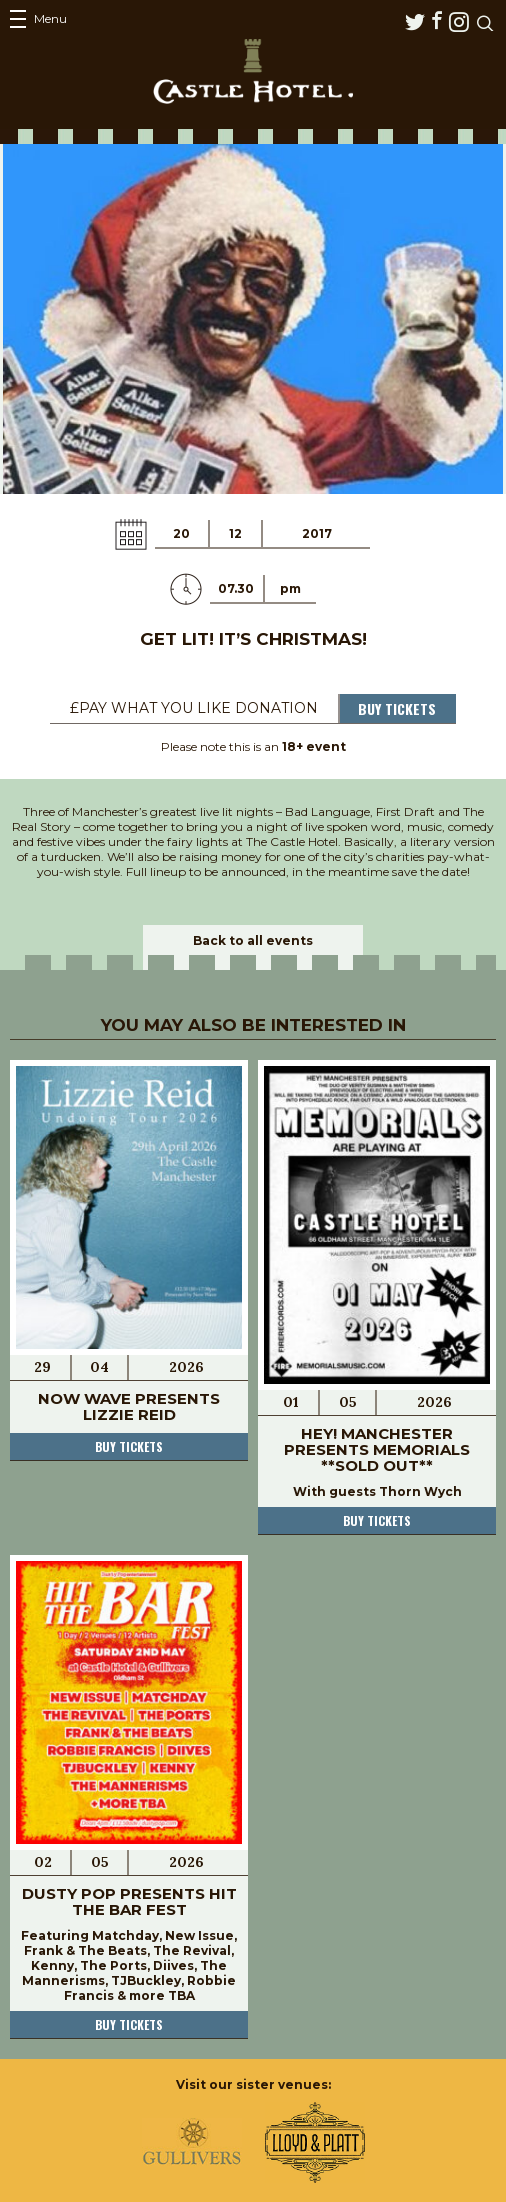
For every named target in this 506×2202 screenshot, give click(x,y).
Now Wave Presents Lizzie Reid (129, 1406)
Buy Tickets (397, 708)
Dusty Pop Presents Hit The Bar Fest (129, 1901)
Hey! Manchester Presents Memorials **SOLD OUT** (377, 1449)
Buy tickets (129, 1446)
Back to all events (253, 940)
